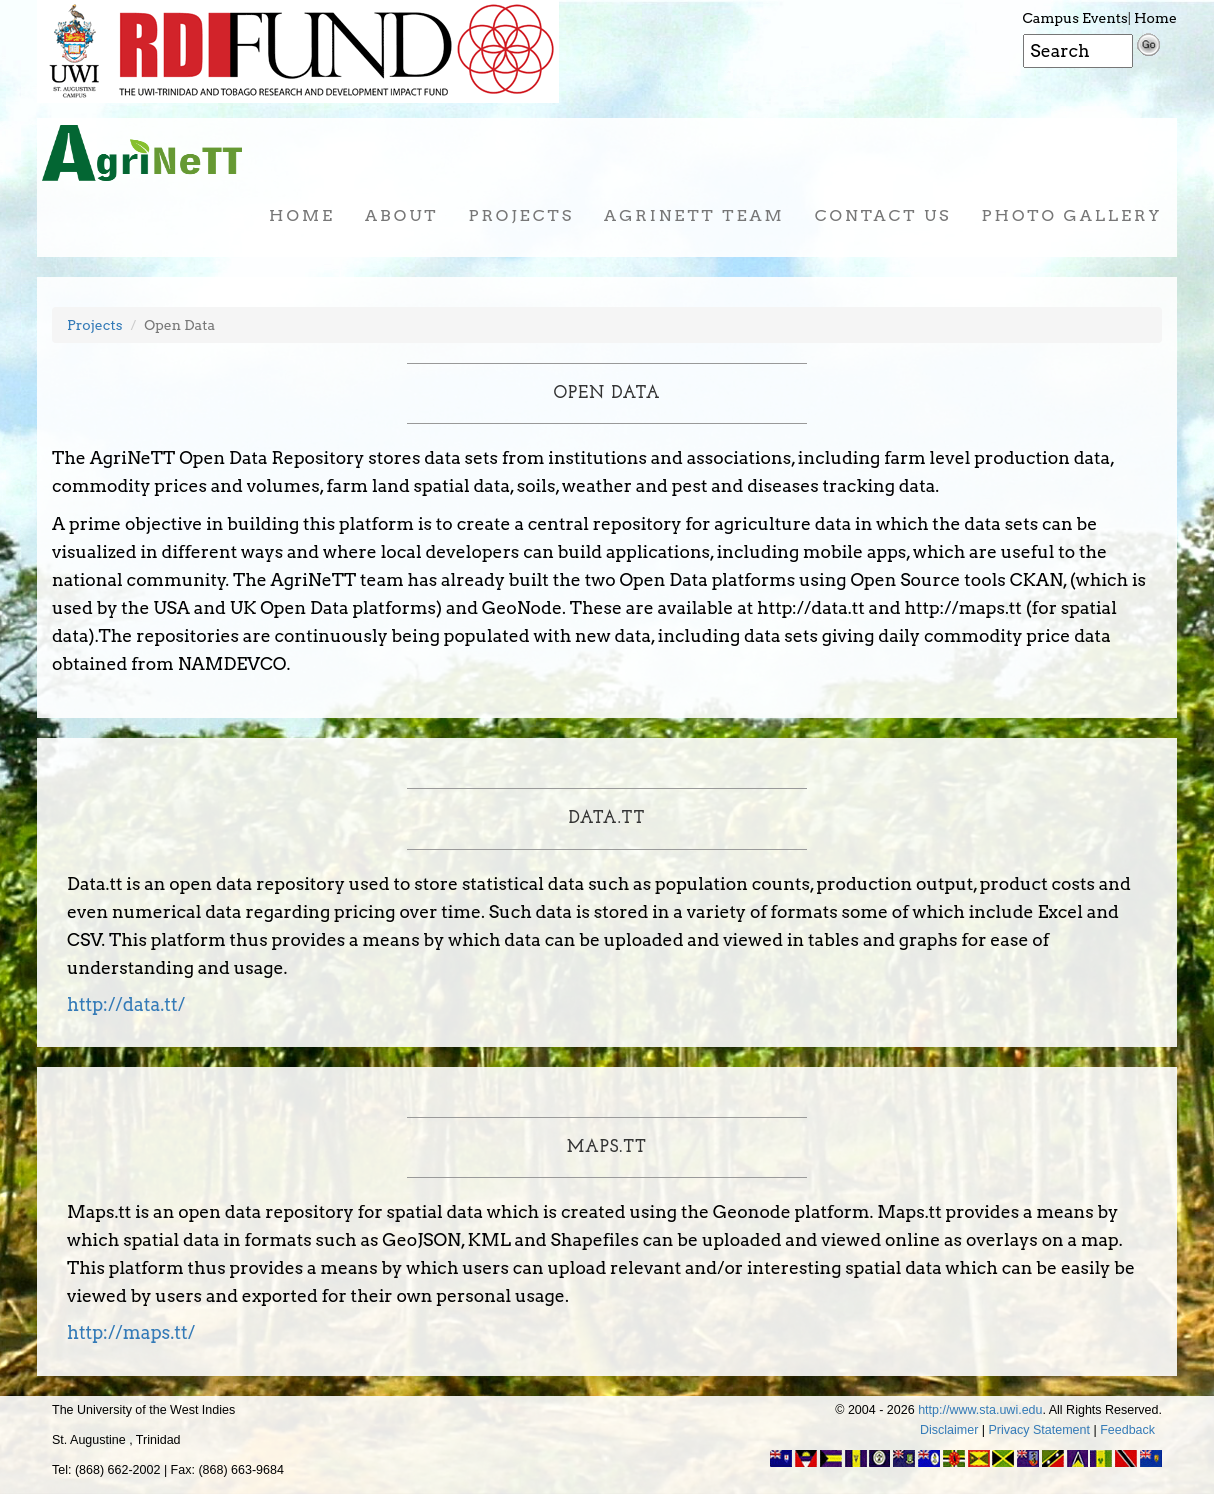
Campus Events (1075, 18)
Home (1155, 18)
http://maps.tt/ (131, 1332)
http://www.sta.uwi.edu (980, 1410)
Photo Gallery (1072, 215)
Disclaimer (949, 1430)
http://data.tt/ (126, 1004)
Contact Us (883, 215)
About (401, 215)
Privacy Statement (1039, 1430)
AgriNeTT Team (694, 215)
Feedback (1127, 1430)
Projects (521, 215)
